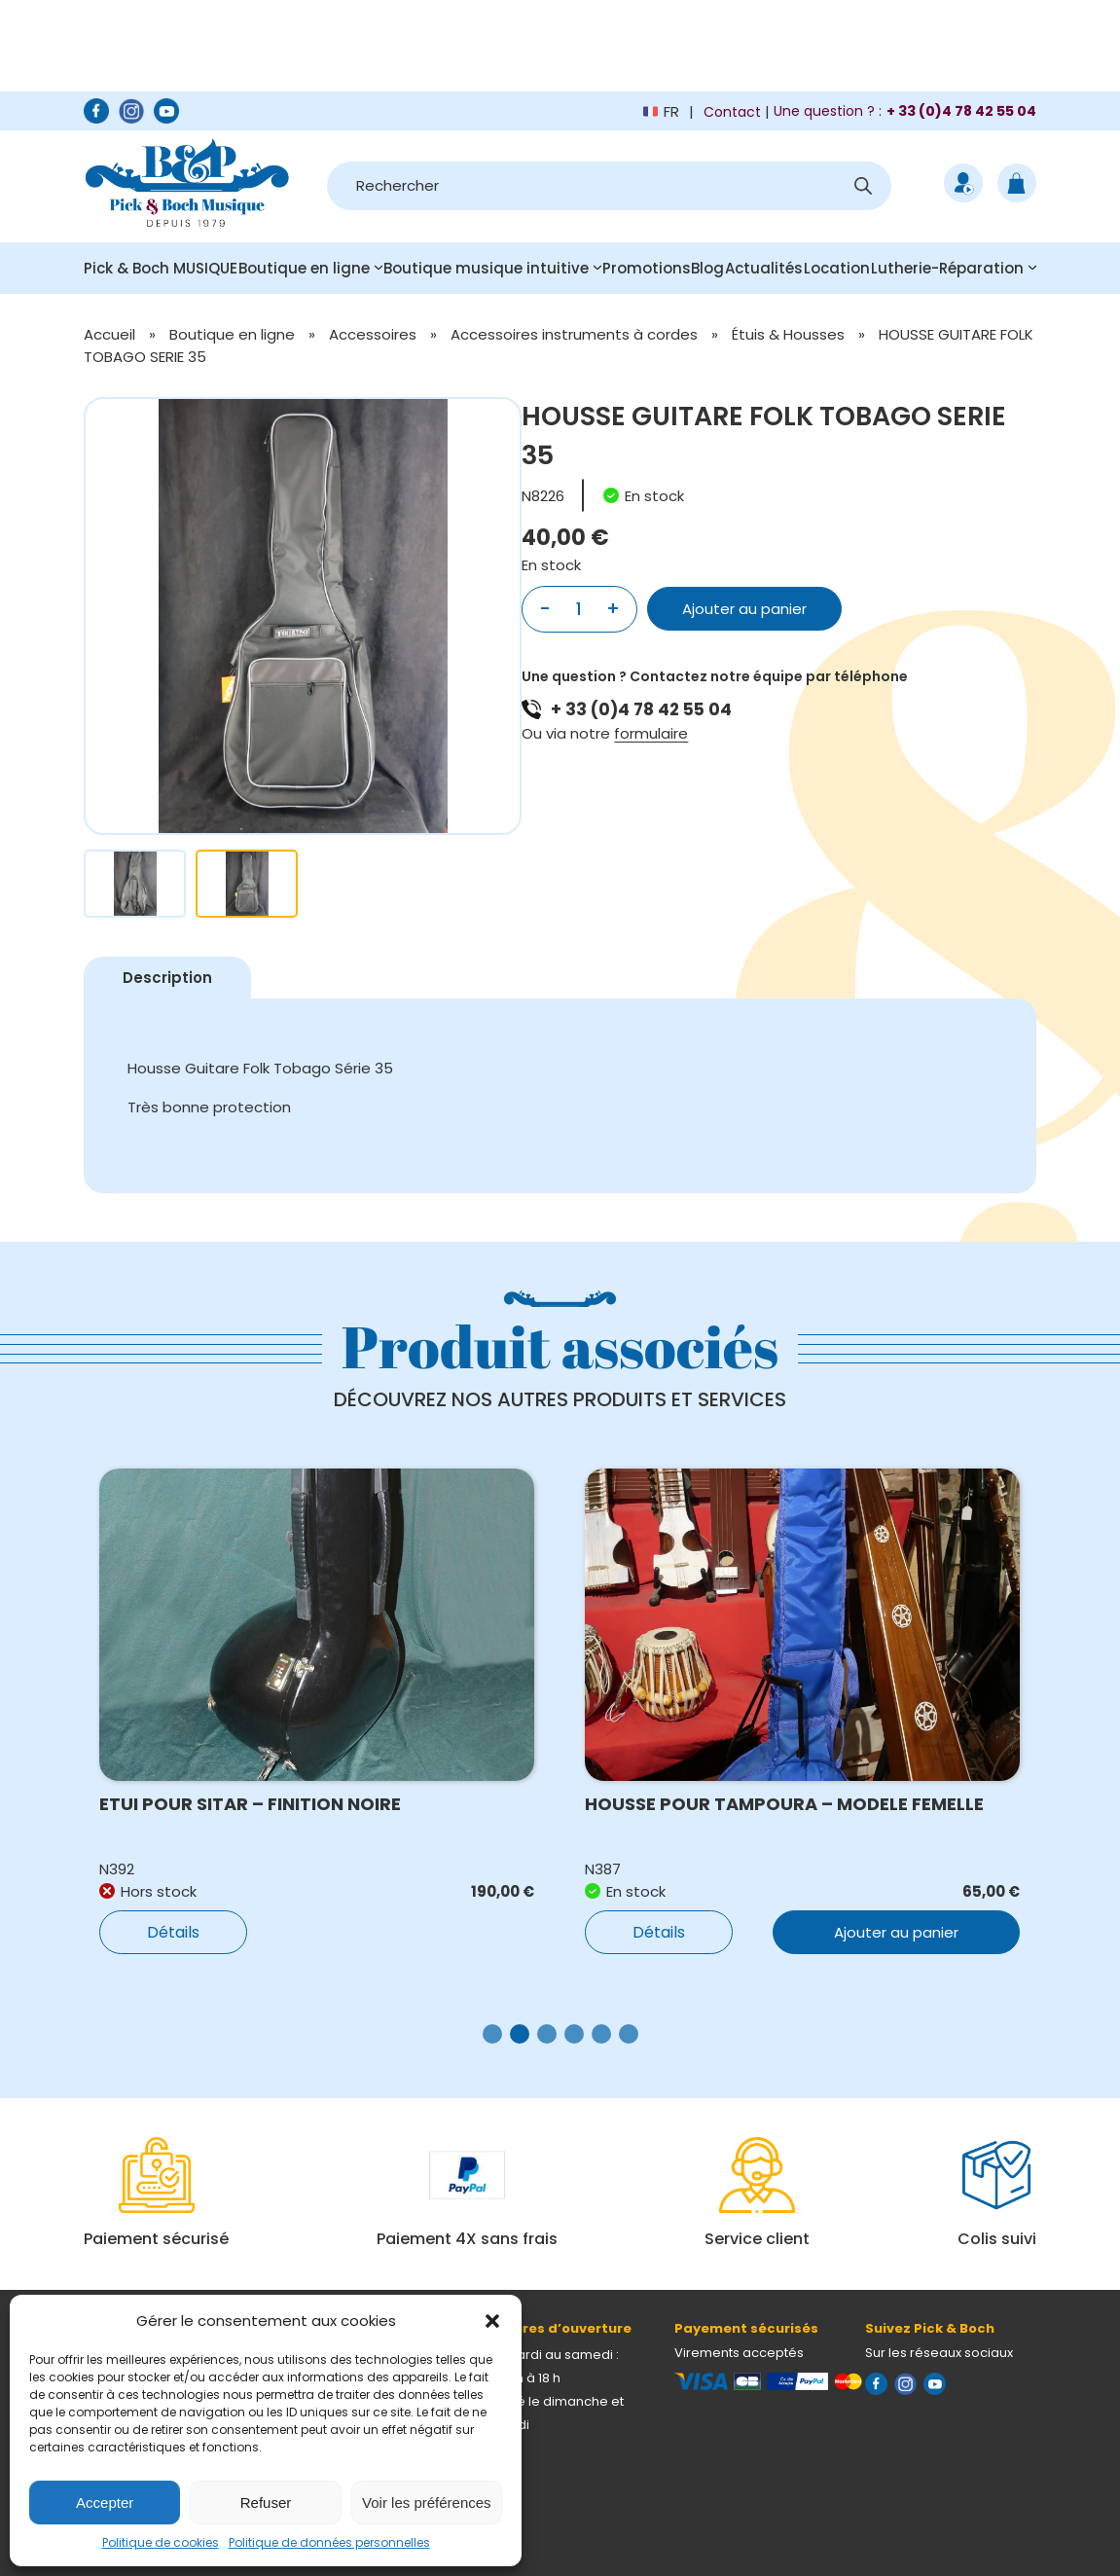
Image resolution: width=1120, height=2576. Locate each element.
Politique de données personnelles (329, 2542)
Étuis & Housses (788, 334)
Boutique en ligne (304, 268)
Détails (173, 1932)
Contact (732, 112)
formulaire (651, 733)
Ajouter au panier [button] (896, 1932)
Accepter (104, 2502)
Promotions (646, 268)
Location (837, 268)
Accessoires (372, 334)
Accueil (109, 334)
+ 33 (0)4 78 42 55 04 (641, 709)
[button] (492, 2321)
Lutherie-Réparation (947, 268)
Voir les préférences (426, 2502)
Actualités (764, 268)
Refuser (266, 2502)
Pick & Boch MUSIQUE (160, 268)
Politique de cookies (160, 2542)
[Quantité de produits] (578, 609)
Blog (707, 268)
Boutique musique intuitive (486, 268)
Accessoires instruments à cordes (574, 334)
